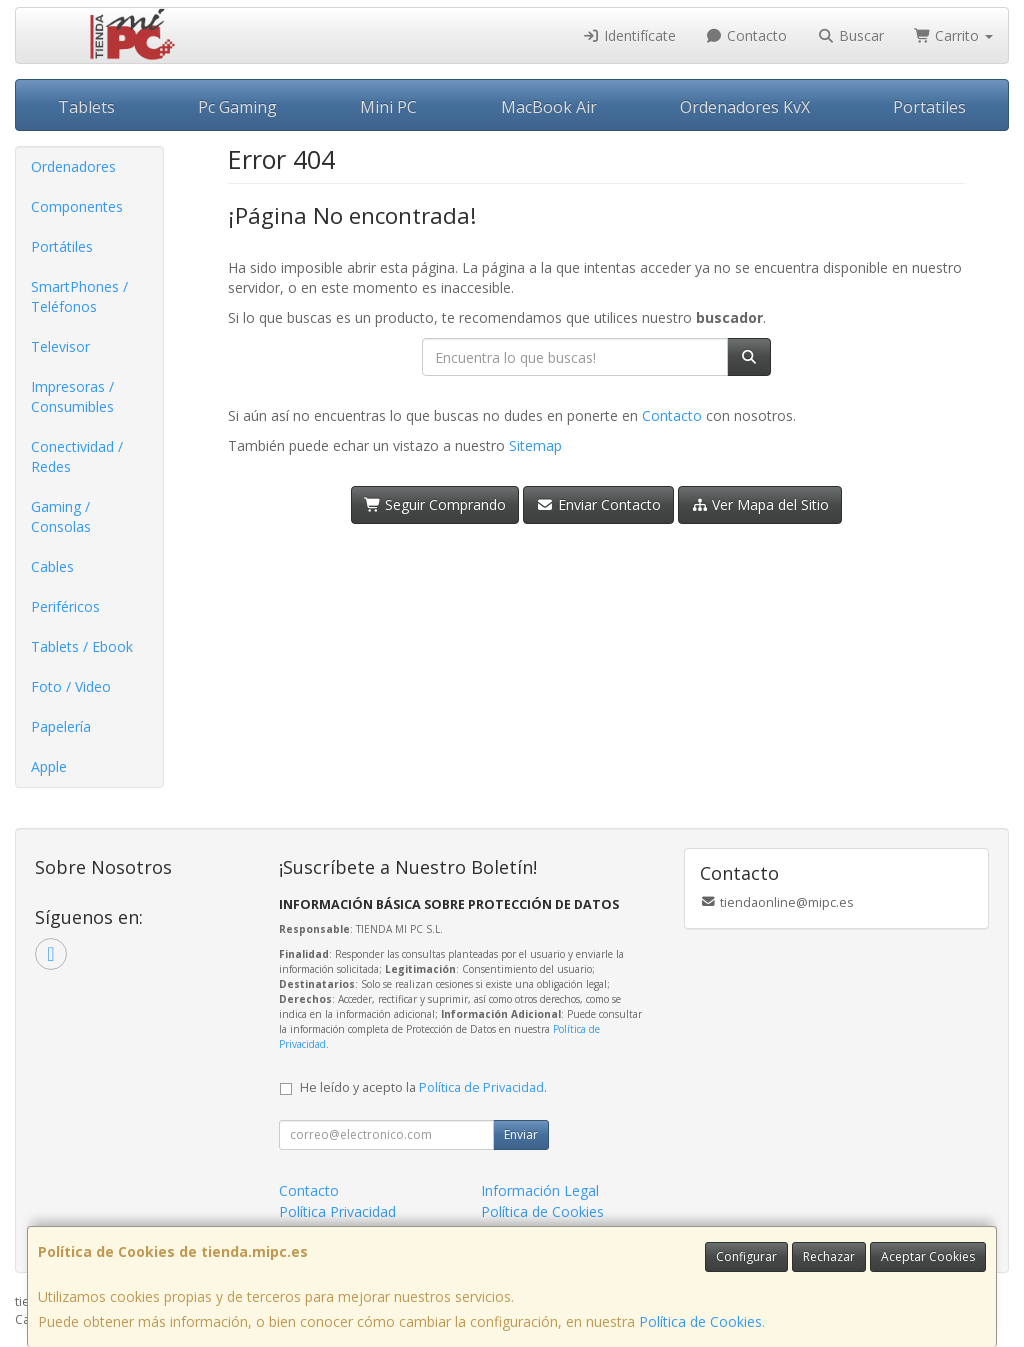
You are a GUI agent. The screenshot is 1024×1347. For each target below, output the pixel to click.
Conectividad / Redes (77, 456)
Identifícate (629, 35)
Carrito (954, 35)
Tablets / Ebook (82, 646)
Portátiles (62, 246)
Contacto (747, 35)
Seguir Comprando (435, 504)
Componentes (77, 206)
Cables (52, 566)
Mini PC (388, 107)
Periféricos (65, 606)
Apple (49, 766)
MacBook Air (549, 107)
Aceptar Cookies (928, 1256)
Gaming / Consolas (61, 516)
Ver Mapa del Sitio (760, 504)
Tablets (86, 107)
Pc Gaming (237, 107)
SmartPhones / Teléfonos (79, 296)
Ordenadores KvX (745, 107)
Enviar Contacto (598, 504)
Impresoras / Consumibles (72, 396)
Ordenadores (73, 166)
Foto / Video (71, 686)
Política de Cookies (700, 1321)
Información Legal (540, 1190)
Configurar (746, 1256)
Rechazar (829, 1256)
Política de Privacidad (481, 1087)
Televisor (60, 346)
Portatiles (929, 107)
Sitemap (535, 445)
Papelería (61, 726)
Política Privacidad (337, 1211)
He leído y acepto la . (423, 1087)
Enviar (521, 1134)
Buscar (850, 35)
